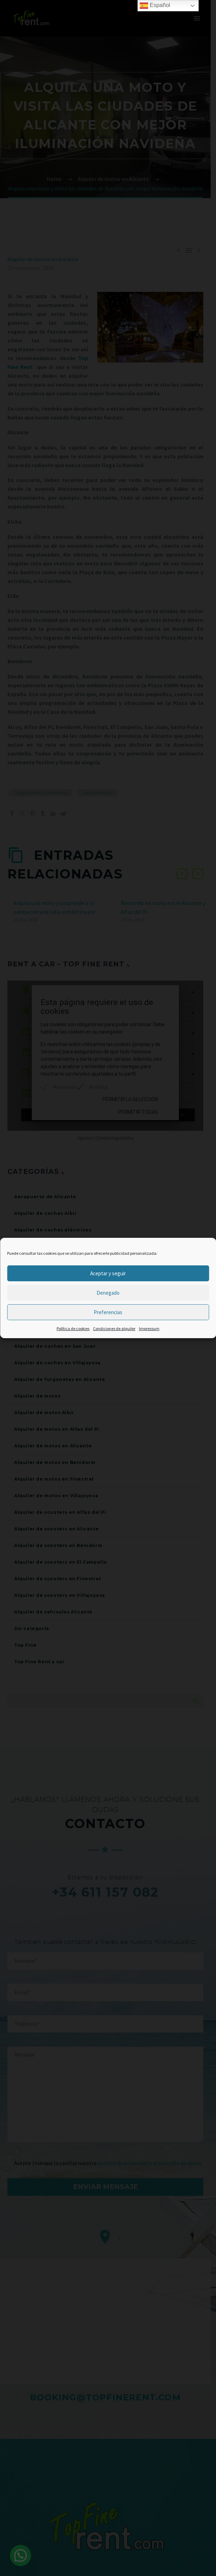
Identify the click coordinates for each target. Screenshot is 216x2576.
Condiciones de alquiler (114, 1328)
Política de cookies (73, 1328)
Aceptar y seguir (108, 1273)
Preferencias (108, 1312)
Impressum (149, 1328)
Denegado (108, 1292)
